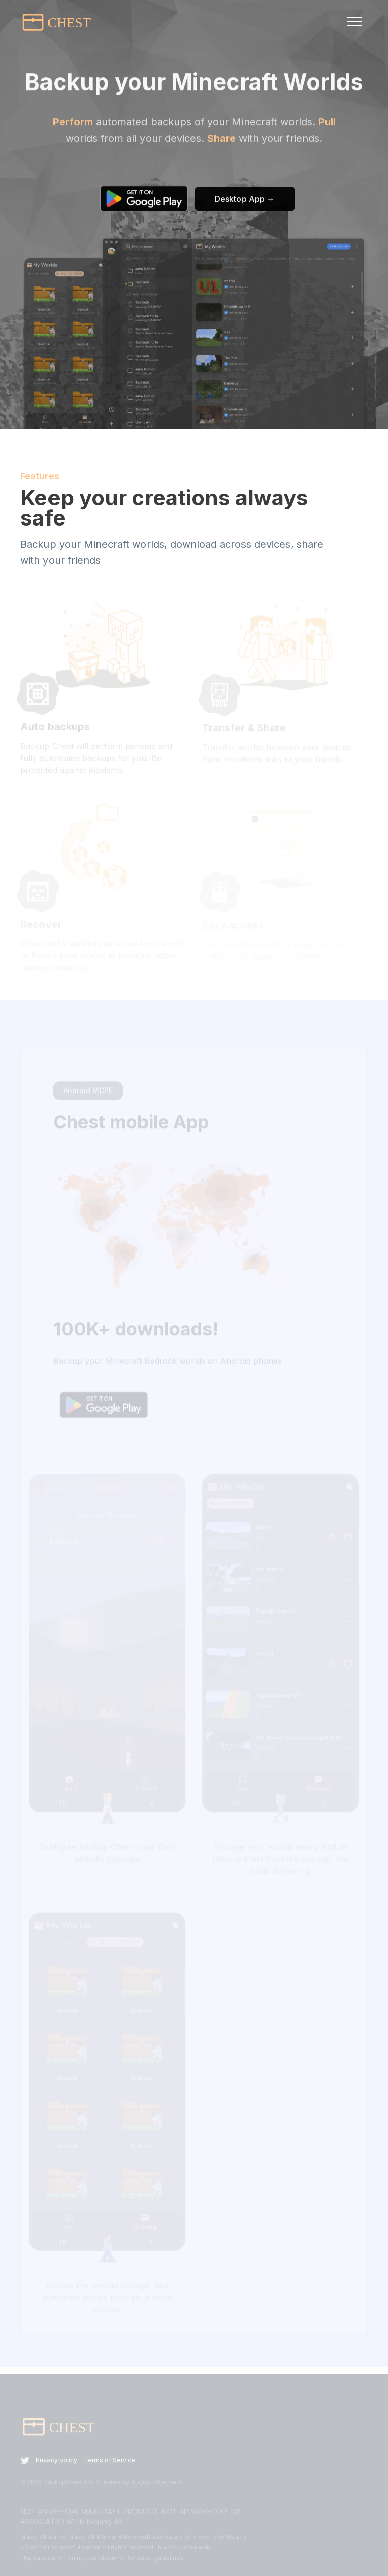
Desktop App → (245, 200)
